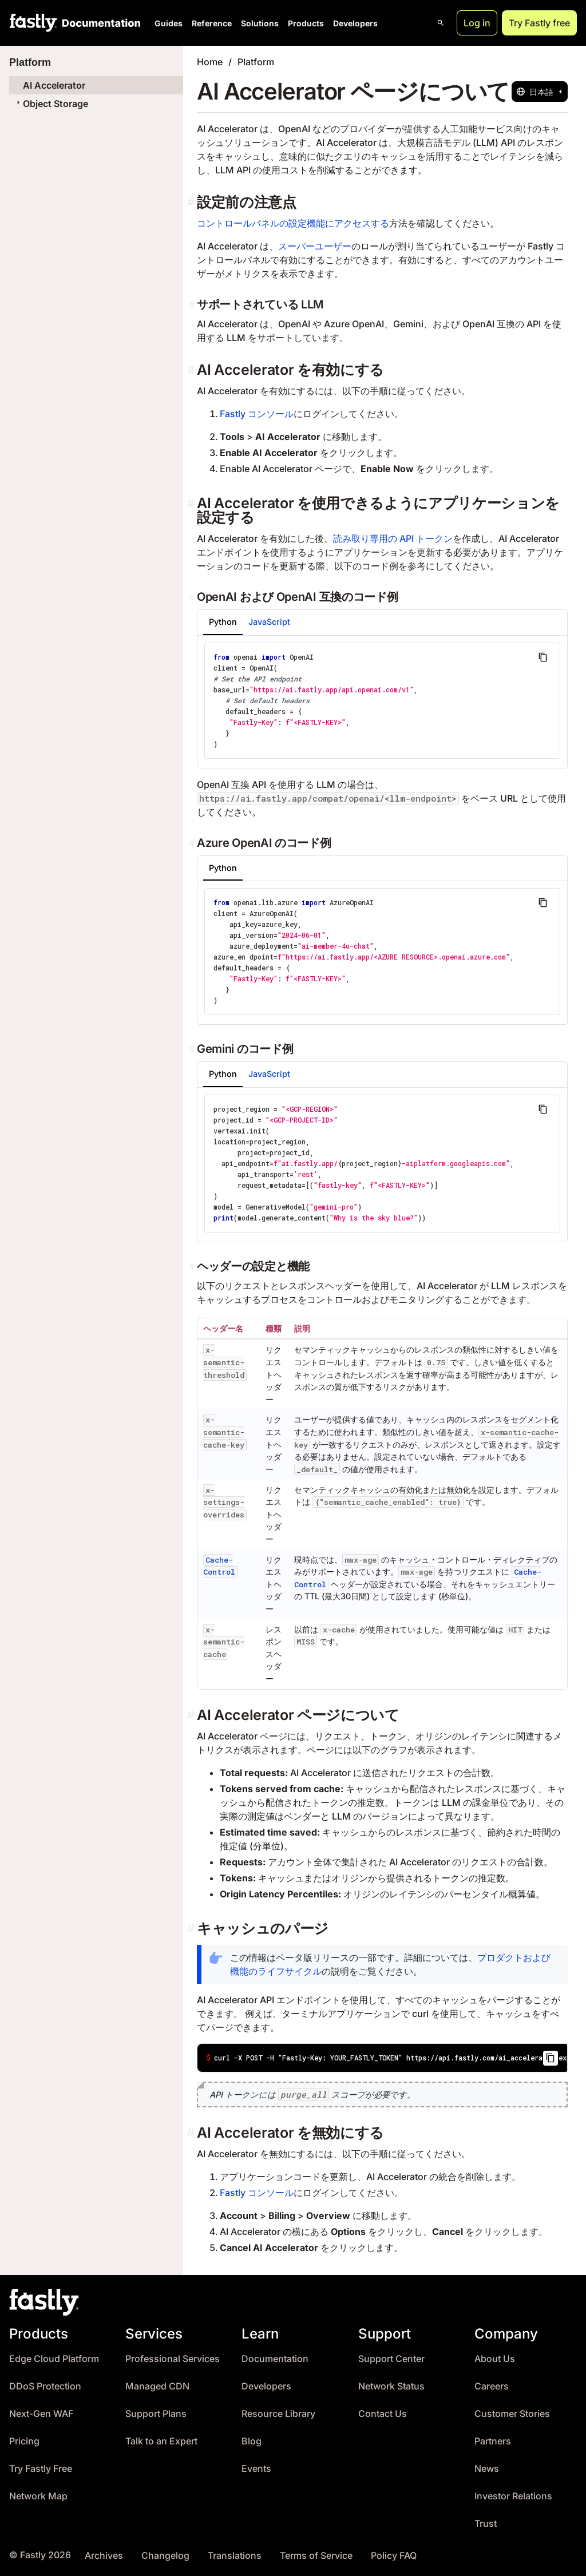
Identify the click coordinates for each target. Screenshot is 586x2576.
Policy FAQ (394, 2555)
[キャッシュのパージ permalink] (192, 1928)
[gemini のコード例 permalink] (193, 1049)
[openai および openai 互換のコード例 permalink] (193, 597)
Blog (251, 2441)
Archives (104, 2555)
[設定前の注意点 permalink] (192, 202)
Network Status (391, 2386)
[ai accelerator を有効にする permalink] (192, 370)
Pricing (24, 2441)
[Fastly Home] (33, 23)
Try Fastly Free (40, 2468)
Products (306, 23)
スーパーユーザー (314, 246)
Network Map (38, 2496)
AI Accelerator (54, 85)
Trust (485, 2523)
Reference (212, 23)
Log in (477, 23)
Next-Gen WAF (41, 2413)
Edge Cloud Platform (54, 2358)
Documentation (274, 2358)
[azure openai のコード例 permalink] (193, 843)
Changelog (165, 2555)
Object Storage (51, 103)
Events (256, 2468)
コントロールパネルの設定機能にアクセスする (293, 223)
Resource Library (278, 2413)
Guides (169, 23)
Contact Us (382, 2413)
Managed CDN (157, 2386)
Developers (355, 23)
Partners (492, 2441)
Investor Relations (513, 2496)
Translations (235, 2555)
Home (210, 62)
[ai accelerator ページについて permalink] (192, 1715)
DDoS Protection (45, 2386)
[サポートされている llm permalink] (193, 304)
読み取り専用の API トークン (393, 538)
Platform (255, 62)
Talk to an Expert (161, 2441)
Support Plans (156, 2413)
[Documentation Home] (99, 23)
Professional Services (172, 2358)
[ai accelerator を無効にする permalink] (192, 2133)
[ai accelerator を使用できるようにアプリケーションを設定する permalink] (192, 503)
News (486, 2468)
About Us (494, 2358)
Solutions (260, 23)
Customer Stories (512, 2413)
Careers (491, 2386)
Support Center (391, 2358)
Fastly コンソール (257, 413)
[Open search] (440, 22)
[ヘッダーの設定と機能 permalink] (193, 1266)
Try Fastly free (539, 23)
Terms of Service (316, 2555)
